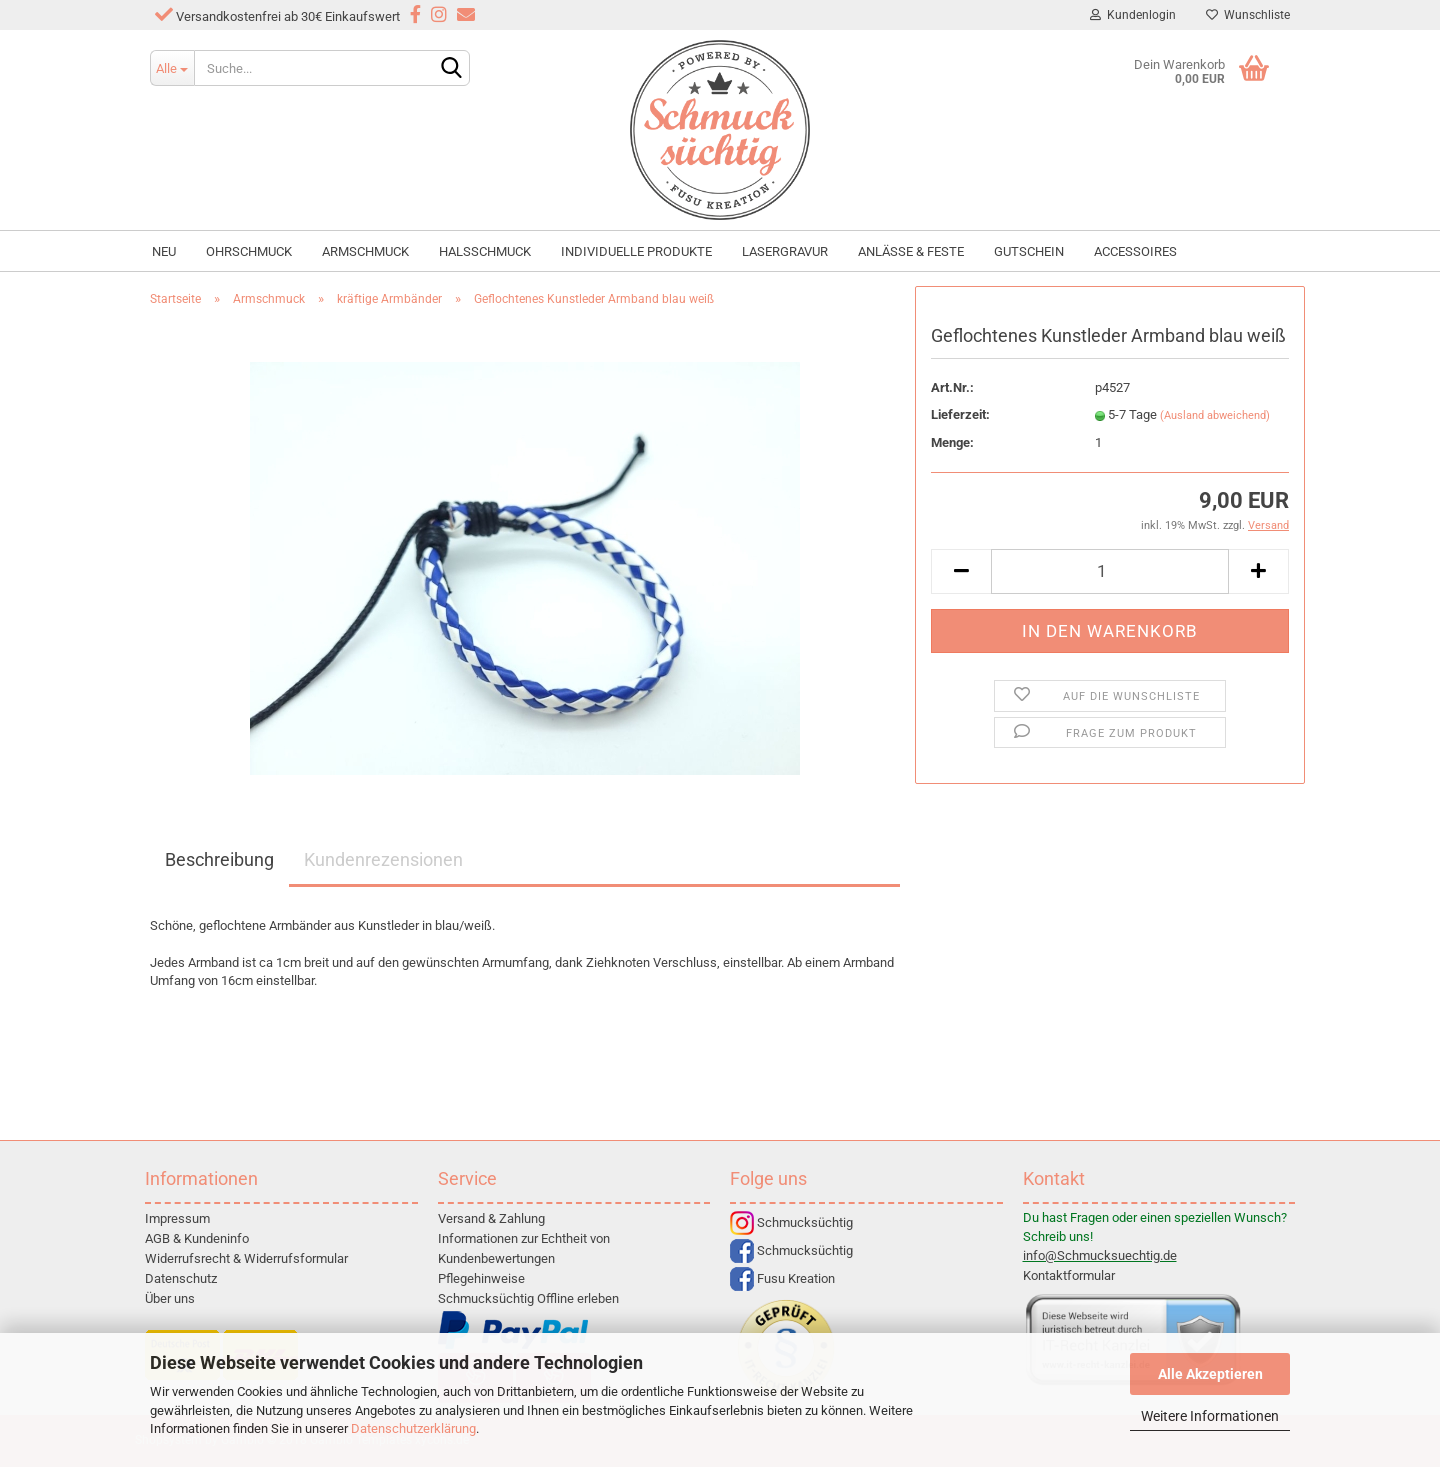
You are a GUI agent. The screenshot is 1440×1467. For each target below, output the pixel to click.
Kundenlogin (1133, 15)
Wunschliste (1248, 15)
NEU (164, 251)
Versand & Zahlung (491, 1218)
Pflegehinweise (481, 1278)
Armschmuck (365, 251)
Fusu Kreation (782, 1278)
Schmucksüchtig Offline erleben (528, 1298)
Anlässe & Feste (911, 251)
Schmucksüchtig (791, 1222)
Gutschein (1029, 251)
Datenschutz (181, 1278)
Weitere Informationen (1210, 1416)
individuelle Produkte (636, 251)
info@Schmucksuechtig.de (1100, 1255)
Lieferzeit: (960, 414)
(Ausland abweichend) (1215, 415)
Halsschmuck (485, 251)
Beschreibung (219, 859)
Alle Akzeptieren (1210, 1374)
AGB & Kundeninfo (197, 1238)
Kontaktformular (1069, 1275)
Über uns (170, 1298)
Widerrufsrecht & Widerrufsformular (246, 1258)
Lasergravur (785, 251)
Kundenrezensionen (383, 859)
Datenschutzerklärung (413, 1428)
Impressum (177, 1218)
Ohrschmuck (249, 251)
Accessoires (1135, 251)
